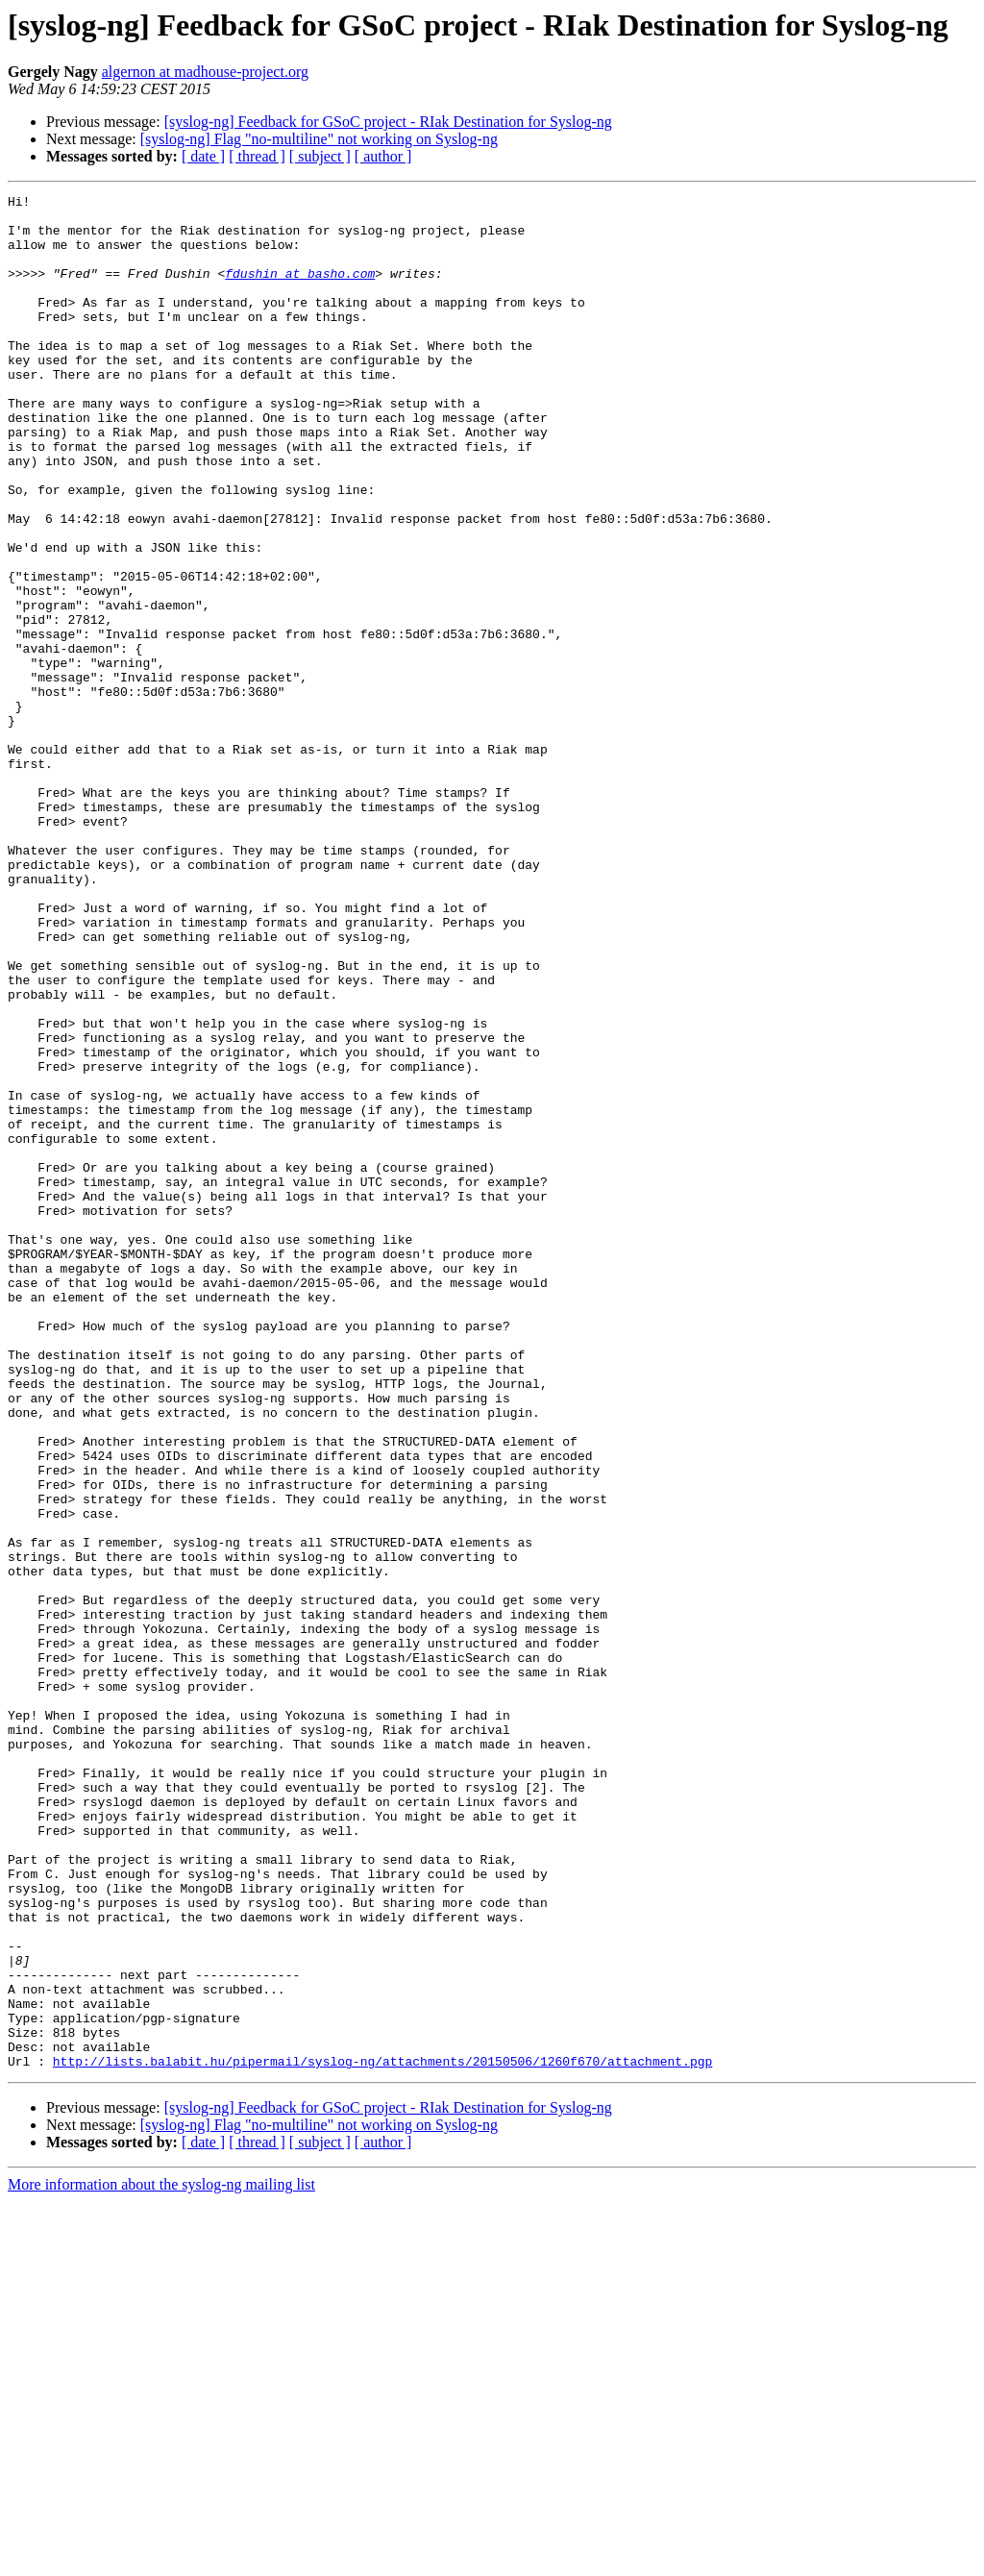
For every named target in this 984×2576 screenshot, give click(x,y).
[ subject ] (320, 156)
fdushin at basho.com (300, 290)
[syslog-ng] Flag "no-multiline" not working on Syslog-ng (319, 139)
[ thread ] (257, 156)
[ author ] (383, 156)
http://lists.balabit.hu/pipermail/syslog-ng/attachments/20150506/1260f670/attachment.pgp (382, 2435)
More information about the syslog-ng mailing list (161, 2559)
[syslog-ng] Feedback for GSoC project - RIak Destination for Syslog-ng (388, 121)
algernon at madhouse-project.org (205, 71)
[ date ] (203, 156)
